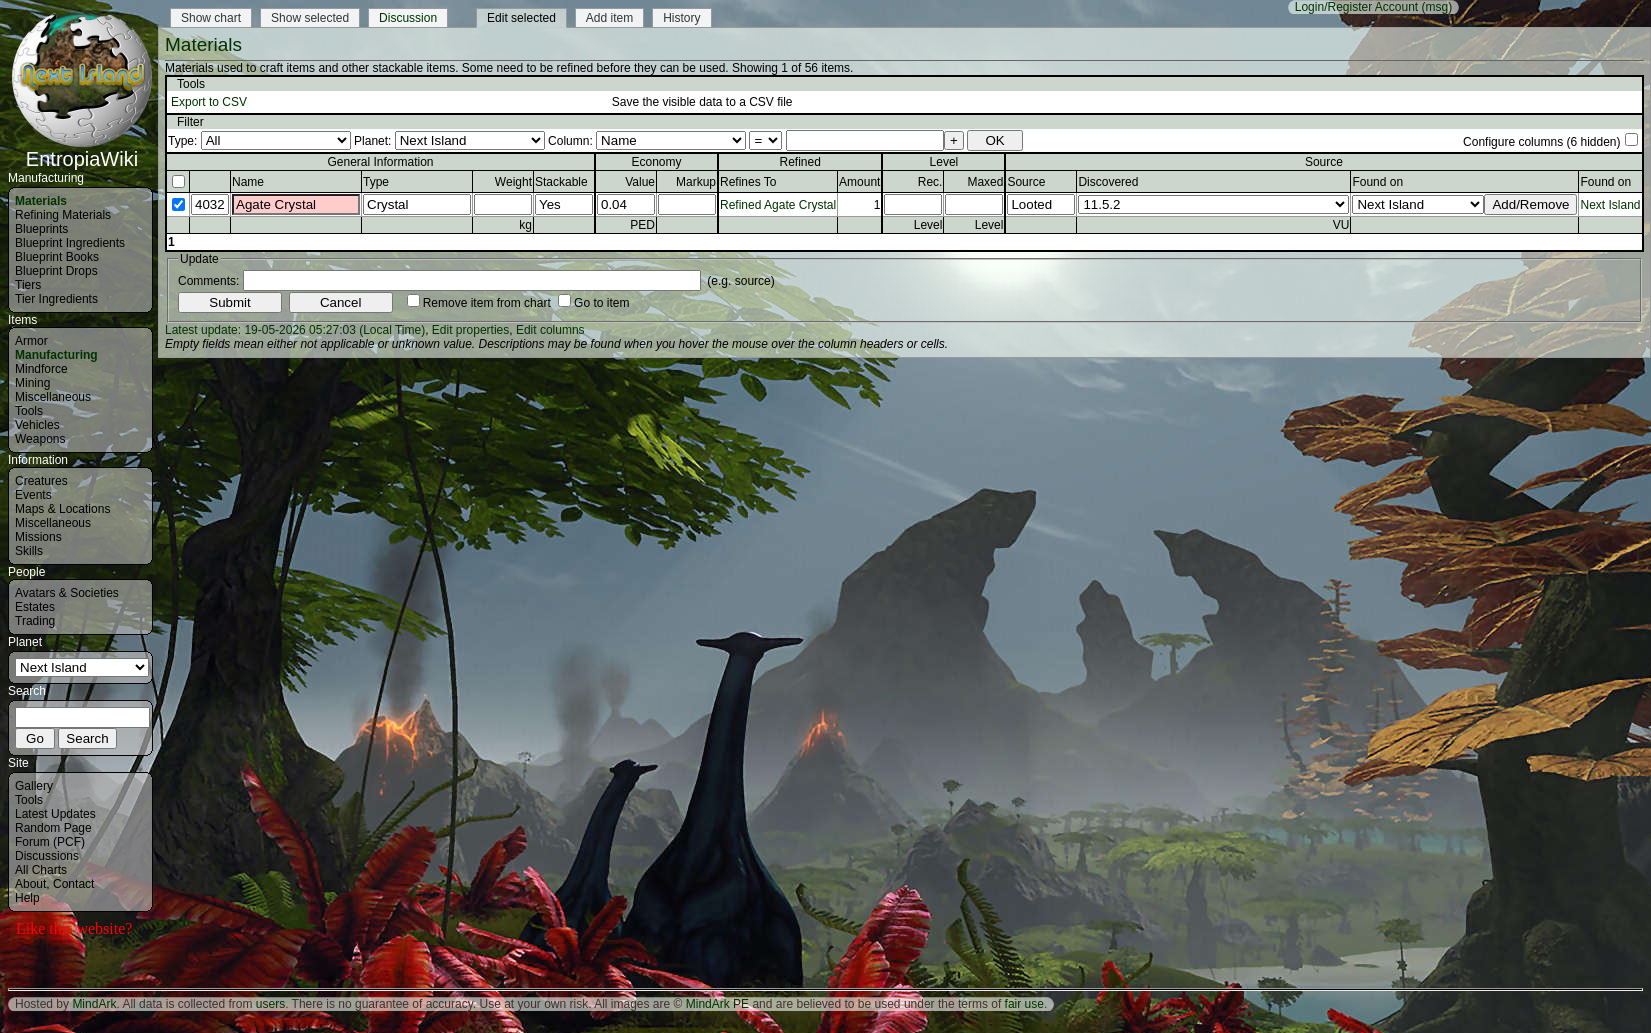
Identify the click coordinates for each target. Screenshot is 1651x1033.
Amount (859, 182)
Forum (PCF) (50, 842)
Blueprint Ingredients (70, 243)
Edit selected (521, 18)
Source (1026, 182)
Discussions (47, 856)
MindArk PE (717, 1004)
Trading (35, 621)
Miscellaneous (53, 397)
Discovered (1108, 182)
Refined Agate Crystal (778, 205)
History (681, 18)
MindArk (94, 1004)
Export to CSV (209, 102)
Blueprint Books (57, 257)
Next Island (1610, 205)
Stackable (561, 182)
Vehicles (37, 425)
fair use (1024, 1004)
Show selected (310, 18)
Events (33, 495)
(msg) (1437, 7)
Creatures (41, 481)
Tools (29, 411)
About (30, 884)
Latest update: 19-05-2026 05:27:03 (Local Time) (295, 330)
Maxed (985, 182)
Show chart (211, 18)
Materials (41, 201)
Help (27, 898)
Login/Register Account (1356, 7)
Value (640, 182)
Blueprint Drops (56, 271)
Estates (35, 607)
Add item (609, 18)
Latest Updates (55, 814)
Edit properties (470, 330)
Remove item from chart (487, 303)
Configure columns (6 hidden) (1541, 142)
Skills (29, 551)
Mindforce (41, 369)
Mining (32, 383)
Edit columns (550, 330)
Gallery (34, 786)
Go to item (601, 303)
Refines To (748, 182)
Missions (38, 537)
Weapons (40, 439)
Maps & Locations (62, 509)
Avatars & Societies (67, 593)
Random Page (53, 828)
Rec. (930, 182)
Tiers (28, 285)
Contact (73, 884)
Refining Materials (63, 215)
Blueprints (41, 229)
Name (248, 182)
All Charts (41, 870)
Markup (696, 182)
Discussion (408, 18)
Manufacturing (56, 355)
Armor (31, 341)
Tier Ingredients (56, 299)
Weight (513, 182)
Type (376, 182)
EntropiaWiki (82, 150)
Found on (1377, 182)
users (270, 1004)
